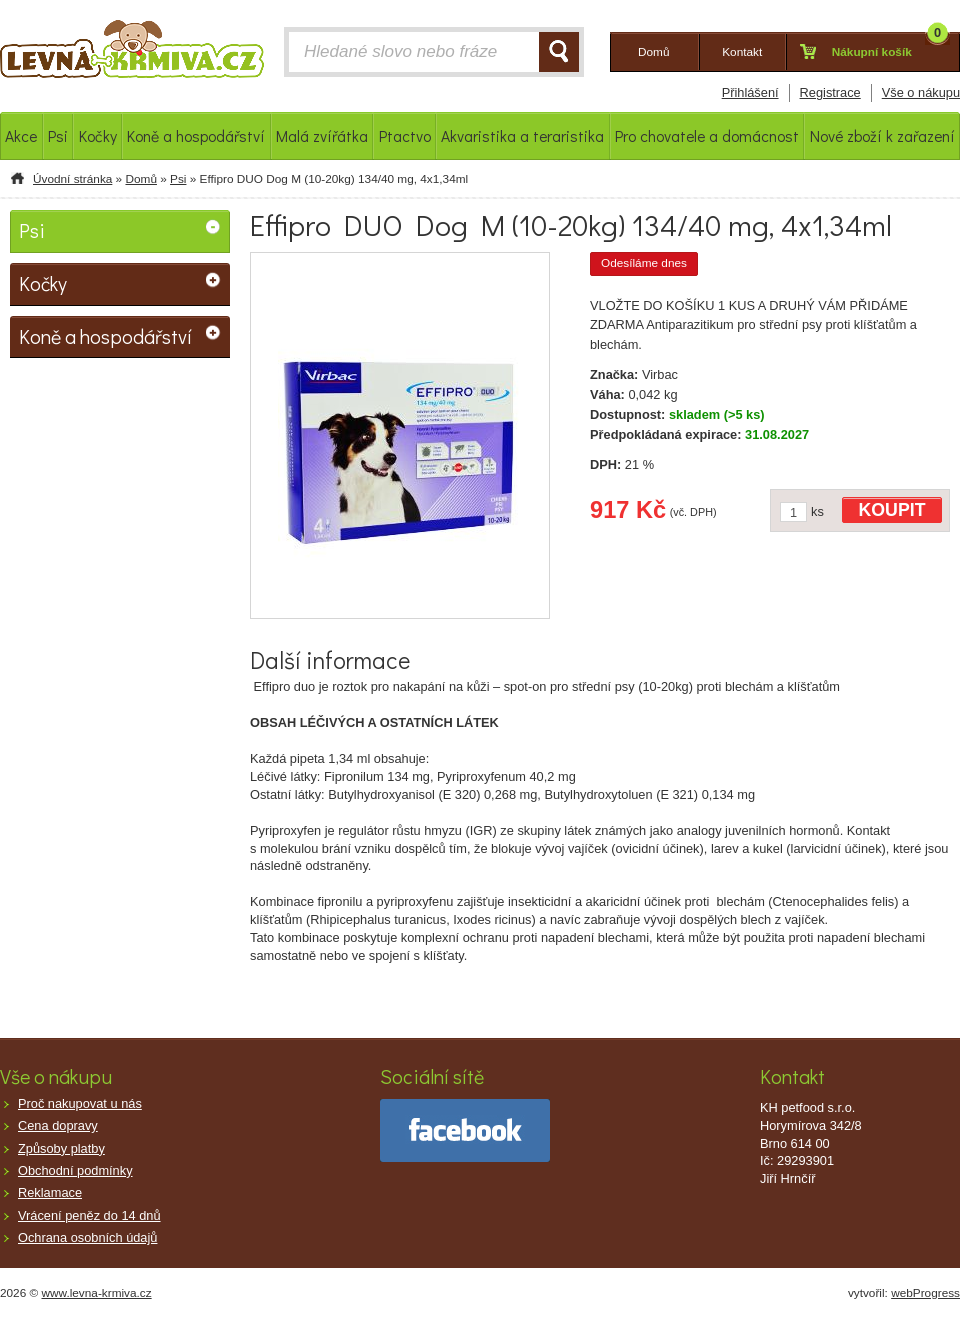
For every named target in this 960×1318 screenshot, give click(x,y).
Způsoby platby (61, 1148)
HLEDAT (559, 52)
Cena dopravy (58, 1125)
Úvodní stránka (72, 179)
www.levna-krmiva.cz (97, 1293)
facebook (465, 1130)
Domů (140, 179)
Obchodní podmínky (75, 1170)
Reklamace (50, 1192)
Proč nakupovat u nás (80, 1103)
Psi (178, 179)
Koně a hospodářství (105, 336)
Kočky (43, 283)
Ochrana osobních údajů (87, 1237)
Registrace (830, 92)
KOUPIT (892, 510)
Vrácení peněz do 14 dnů (89, 1215)
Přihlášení (750, 92)
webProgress (925, 1293)
